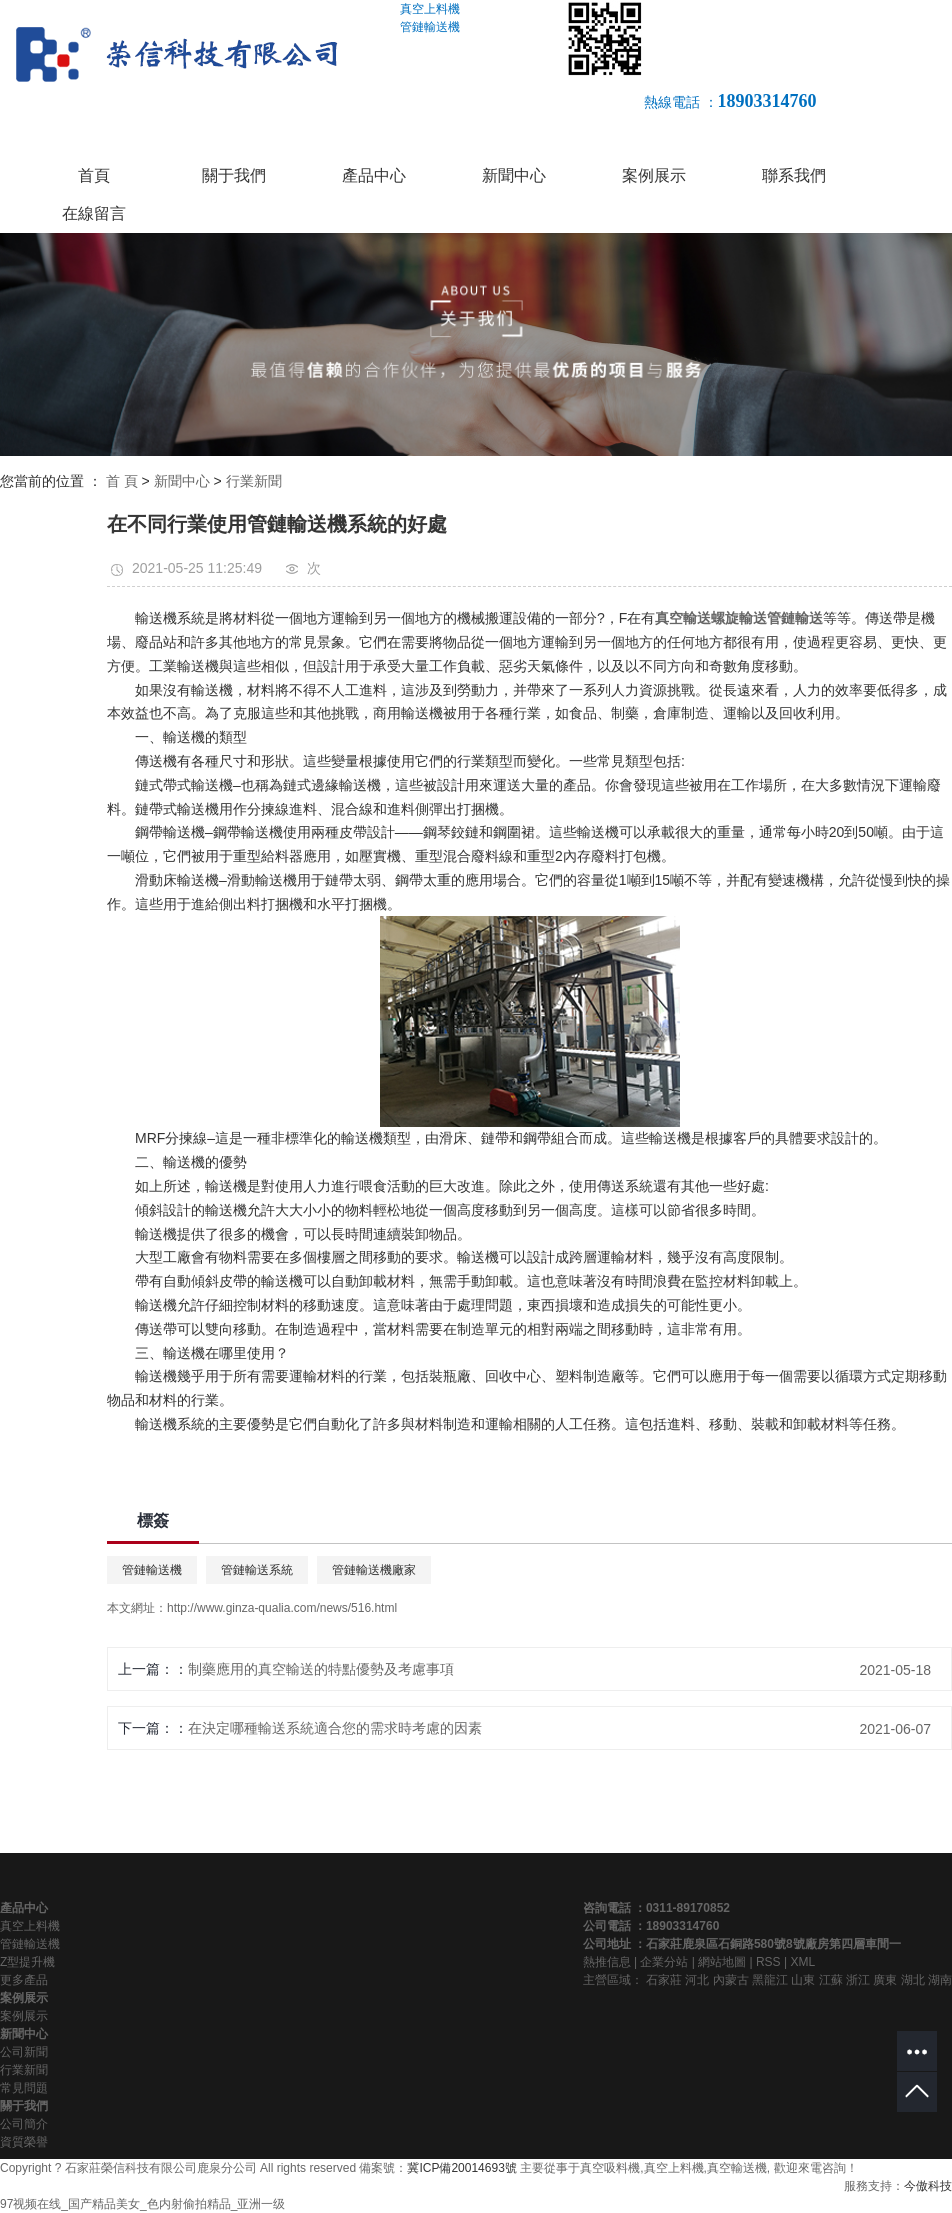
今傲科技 (928, 2186)
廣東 (885, 1980)
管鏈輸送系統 (257, 1570)
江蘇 (831, 1980)
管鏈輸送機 (152, 1570)
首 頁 (122, 481)
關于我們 (234, 175)
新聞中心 (514, 175)
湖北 (913, 1980)
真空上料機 (30, 1926)
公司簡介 (24, 2124)
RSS (768, 1962)
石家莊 (664, 1980)
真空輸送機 (737, 2168)
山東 (803, 1980)
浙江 (858, 1980)
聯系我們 (794, 175)
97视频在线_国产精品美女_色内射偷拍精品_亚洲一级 (142, 2204)
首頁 (94, 175)
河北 (697, 1980)
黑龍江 (770, 1980)
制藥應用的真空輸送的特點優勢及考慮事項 (321, 1669)
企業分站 (664, 1962)
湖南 (940, 1980)
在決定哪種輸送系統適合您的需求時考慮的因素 (335, 1728)
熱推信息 (607, 1962)
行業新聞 (254, 481)
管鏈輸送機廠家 (374, 1570)
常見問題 (24, 2088)
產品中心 (374, 175)
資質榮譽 (24, 2142)
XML (802, 1962)
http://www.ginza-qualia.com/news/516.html (282, 1608)
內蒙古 (731, 1980)
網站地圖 (722, 1962)
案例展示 (654, 175)
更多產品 (24, 1980)
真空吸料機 (610, 2168)
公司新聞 (24, 2052)
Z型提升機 (27, 1962)
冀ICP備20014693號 (461, 2168)
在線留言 (94, 213)
